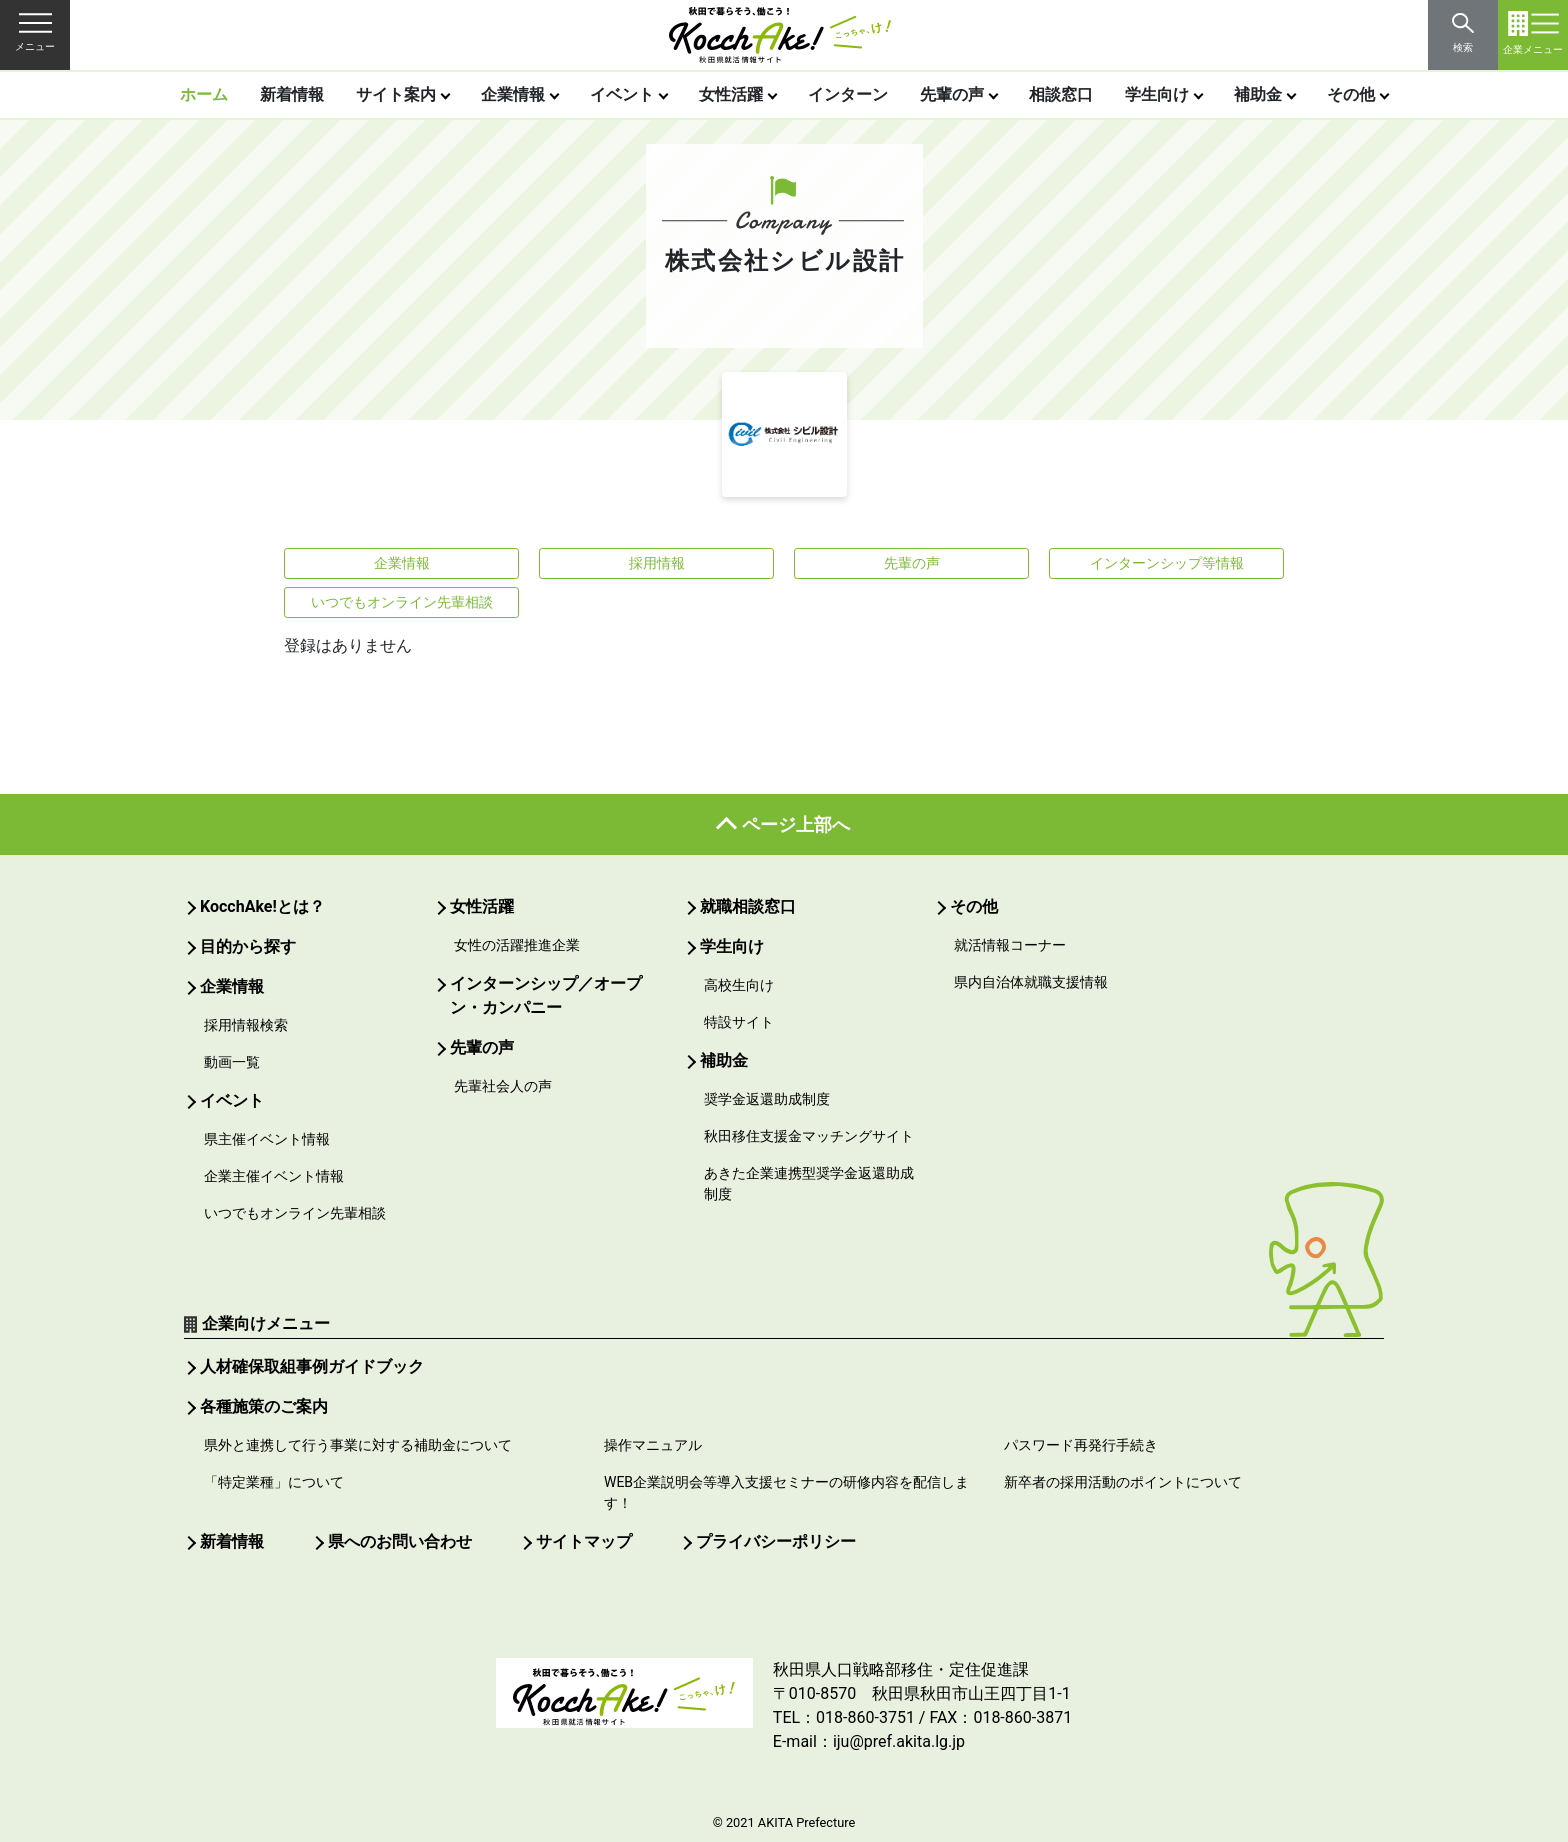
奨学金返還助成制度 (767, 1099)
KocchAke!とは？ (262, 906)
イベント (622, 94)
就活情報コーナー (1010, 945)
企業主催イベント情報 (274, 1176)
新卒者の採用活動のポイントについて (1123, 1482)
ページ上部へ (796, 824)
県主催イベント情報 (267, 1139)
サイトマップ (584, 1541)
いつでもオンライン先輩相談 (402, 602)
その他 (1351, 94)
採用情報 (657, 563)
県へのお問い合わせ (400, 1541)
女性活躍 (731, 94)
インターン (848, 94)
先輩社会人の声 (503, 1086)
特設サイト (739, 1022)
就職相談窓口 (748, 906)
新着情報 (292, 94)
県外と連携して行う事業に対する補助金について (358, 1445)
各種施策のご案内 (264, 1406)
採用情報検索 (246, 1025)
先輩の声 (952, 94)
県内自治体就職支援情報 (1031, 982)
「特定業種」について (274, 1482)
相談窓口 (1061, 94)
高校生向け (739, 985)
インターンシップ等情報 (1167, 563)
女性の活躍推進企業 (517, 945)
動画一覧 (232, 1062)
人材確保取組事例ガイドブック (312, 1366)
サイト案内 (396, 94)
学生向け (1157, 94)
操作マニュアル (653, 1445)
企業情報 (513, 94)
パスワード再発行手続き (1081, 1445)
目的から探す (248, 946)
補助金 (1258, 94)
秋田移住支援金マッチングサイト (809, 1136)
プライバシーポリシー (776, 1541)
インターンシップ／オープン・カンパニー (546, 995)
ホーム (204, 94)
